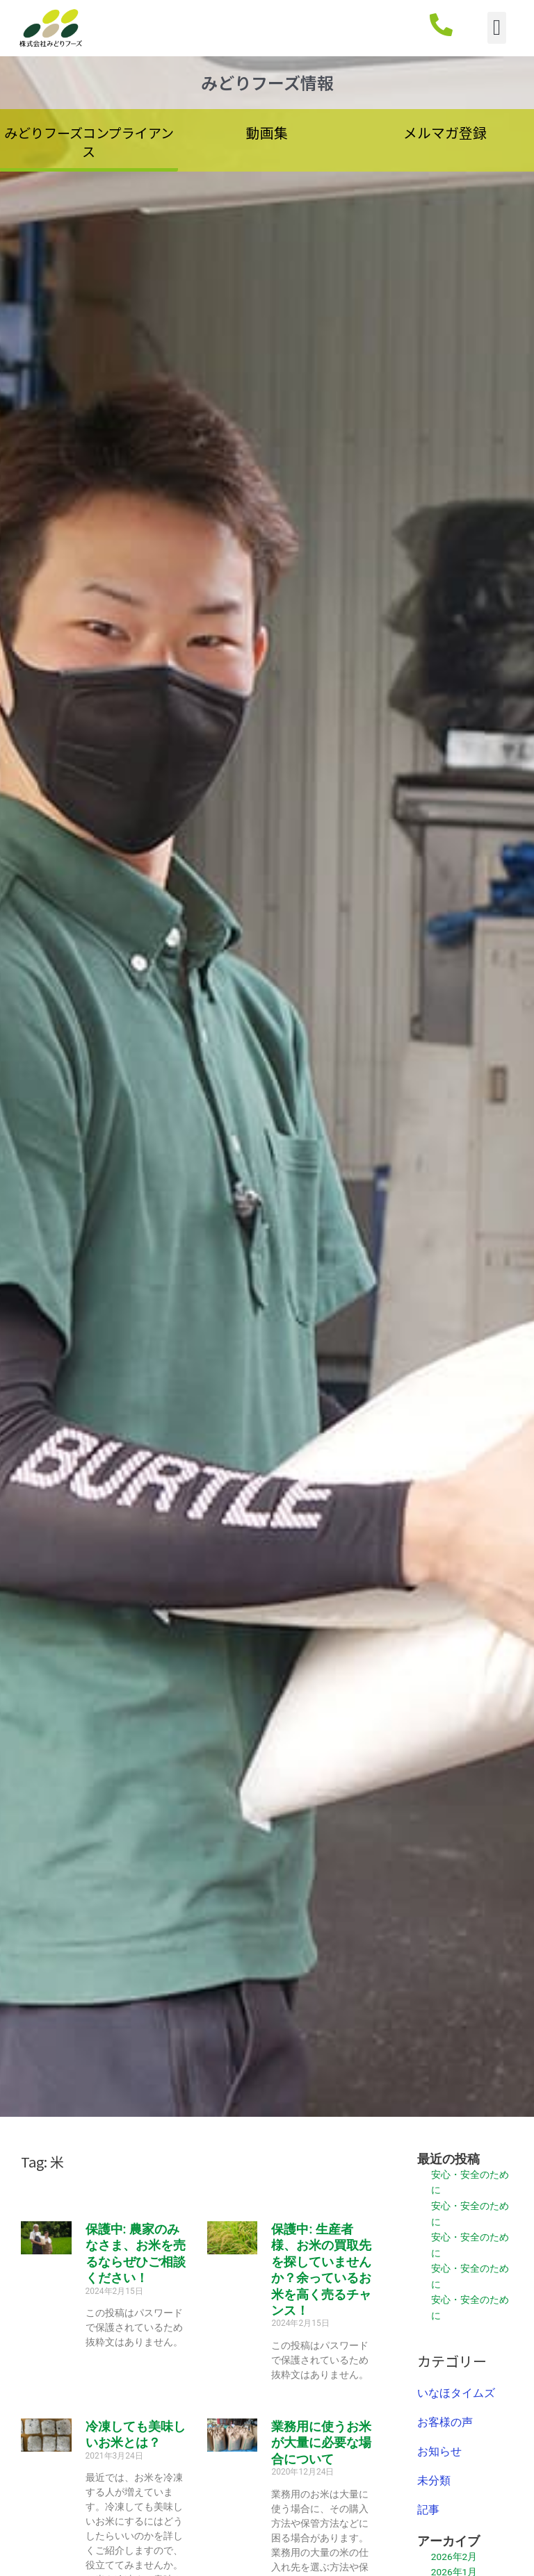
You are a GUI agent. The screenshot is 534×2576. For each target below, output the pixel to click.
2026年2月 (454, 2556)
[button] (496, 28)
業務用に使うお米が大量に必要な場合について (321, 2442)
